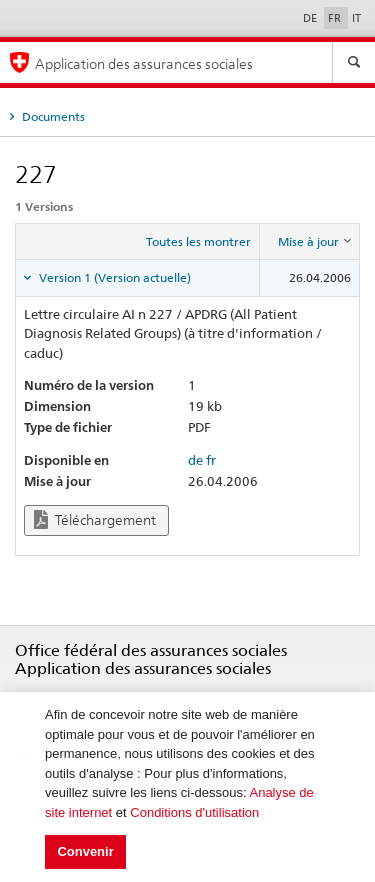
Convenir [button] (85, 851)
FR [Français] (336, 18)
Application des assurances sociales (144, 63)
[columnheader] (310, 242)
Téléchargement (95, 519)
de (195, 460)
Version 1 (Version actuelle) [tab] (113, 277)
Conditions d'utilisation (194, 812)
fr (211, 460)
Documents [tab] (52, 116)
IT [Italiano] (356, 18)
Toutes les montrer (198, 241)
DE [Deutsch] (311, 18)
